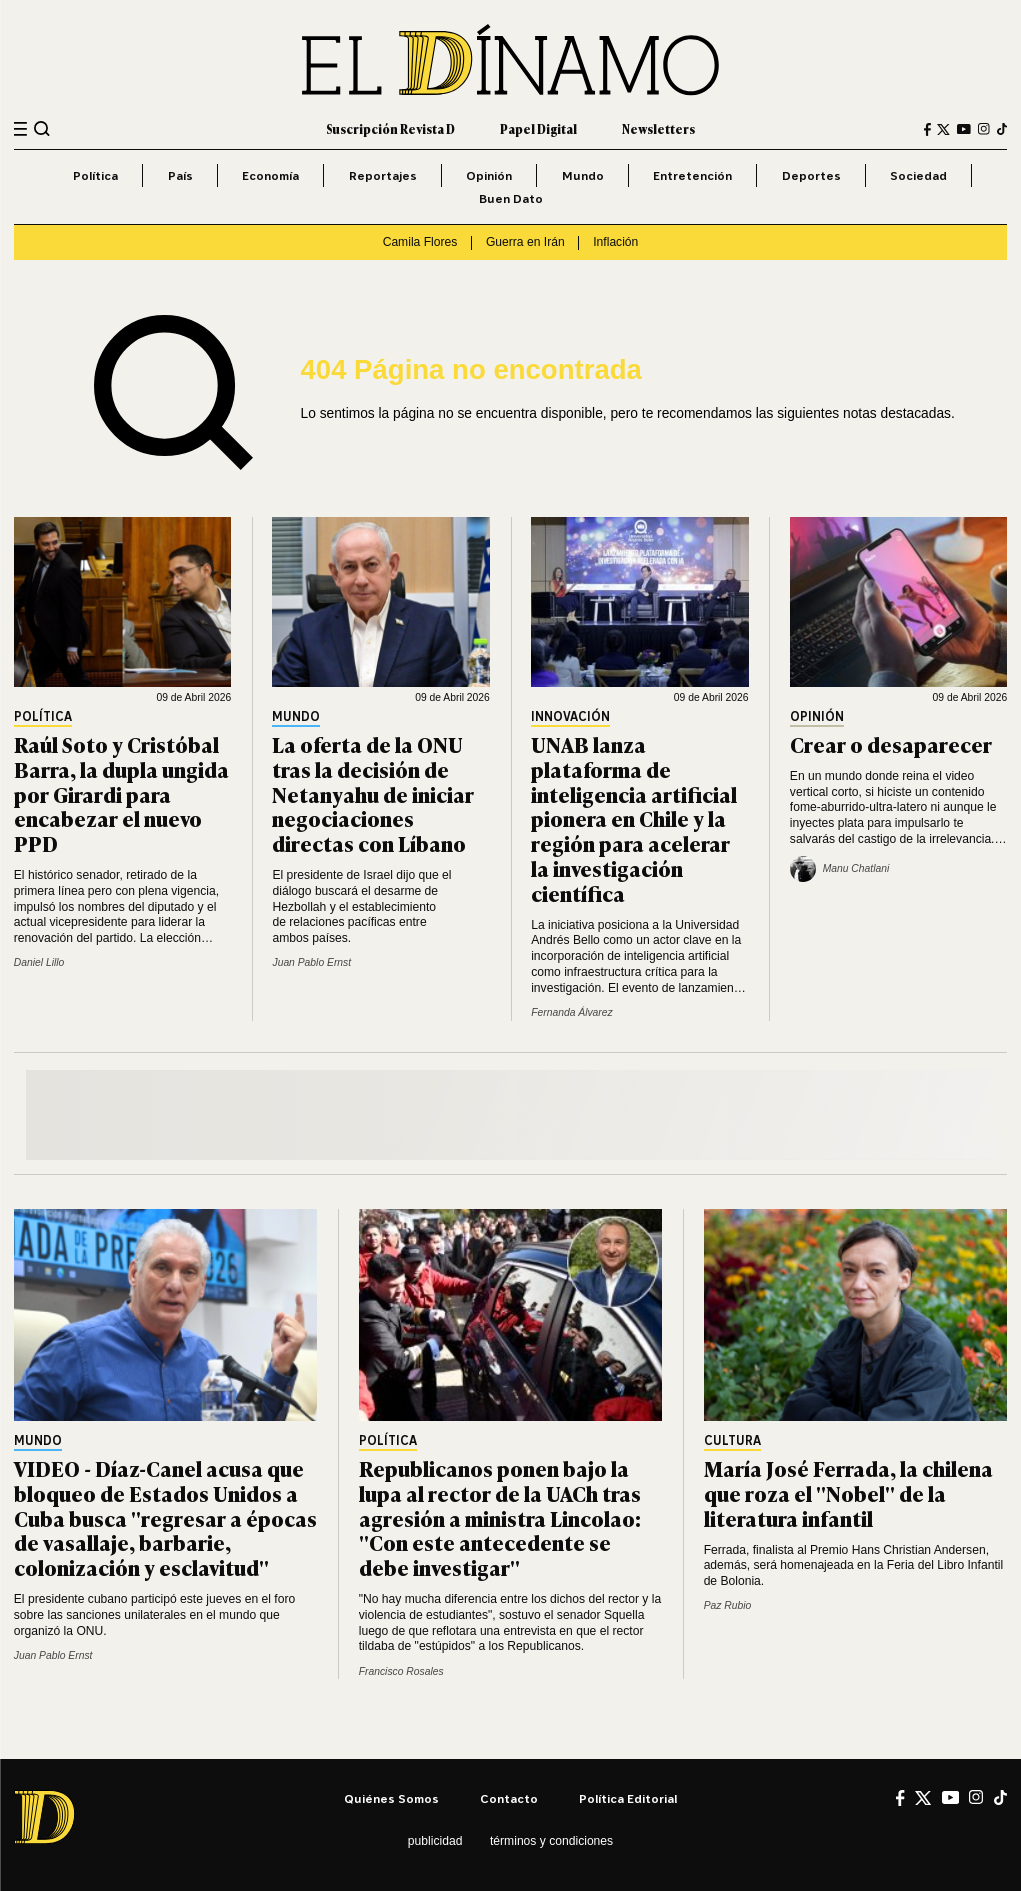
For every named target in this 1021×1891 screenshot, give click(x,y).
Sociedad (918, 175)
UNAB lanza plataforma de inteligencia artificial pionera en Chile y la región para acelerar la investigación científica (634, 818)
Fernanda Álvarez (572, 1012)
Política (95, 175)
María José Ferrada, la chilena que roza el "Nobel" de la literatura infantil (848, 1493)
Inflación (615, 242)
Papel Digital (538, 129)
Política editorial (628, 1798)
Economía (270, 175)
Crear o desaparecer (891, 744)
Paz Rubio (728, 1605)
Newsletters (658, 129)
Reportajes (383, 175)
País (180, 175)
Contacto (509, 1798)
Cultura (732, 1441)
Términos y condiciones (551, 1841)
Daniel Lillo (39, 962)
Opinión (489, 175)
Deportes (811, 175)
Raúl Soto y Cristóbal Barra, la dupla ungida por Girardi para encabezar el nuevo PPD (121, 793)
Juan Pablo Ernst (311, 962)
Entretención (692, 175)
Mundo (583, 175)
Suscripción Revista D (390, 129)
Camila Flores (420, 242)
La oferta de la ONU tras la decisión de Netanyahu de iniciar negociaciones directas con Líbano (373, 793)
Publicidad (435, 1841)
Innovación (570, 717)
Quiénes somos (391, 1798)
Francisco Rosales (401, 1671)
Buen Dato (511, 198)
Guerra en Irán (525, 242)
